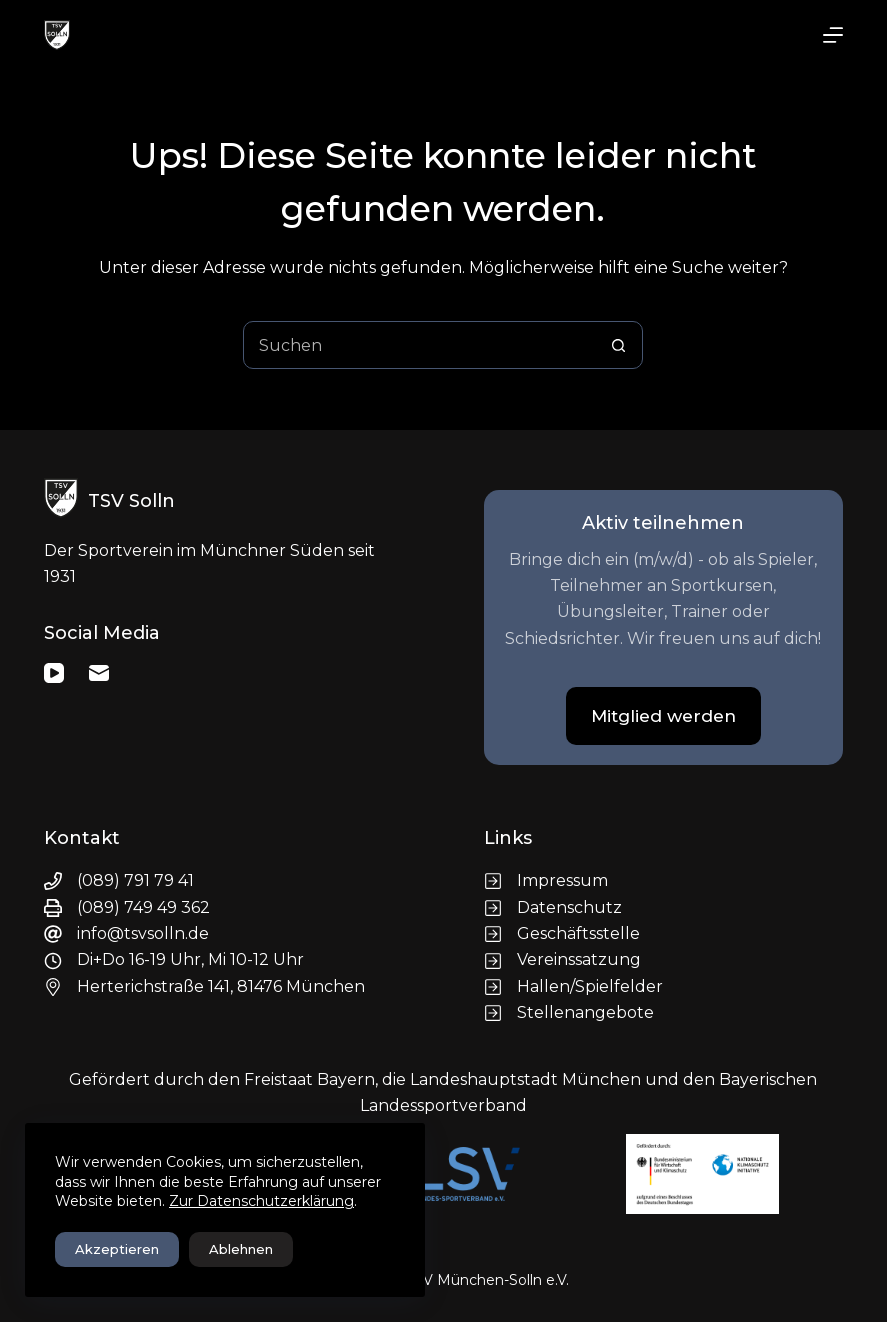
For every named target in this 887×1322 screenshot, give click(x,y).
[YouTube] (54, 673)
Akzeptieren (117, 1249)
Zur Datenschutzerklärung (261, 1201)
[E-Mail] (99, 673)
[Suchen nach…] (419, 345)
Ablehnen (241, 1249)
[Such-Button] (618, 345)
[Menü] (833, 35)
